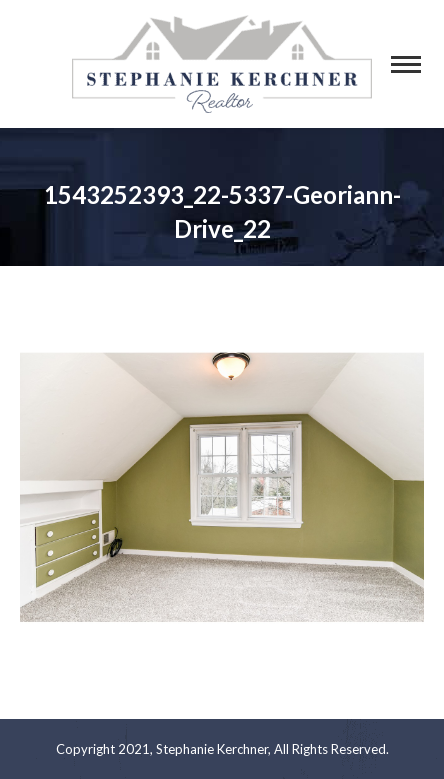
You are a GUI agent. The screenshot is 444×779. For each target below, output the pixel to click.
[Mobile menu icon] (406, 64)
